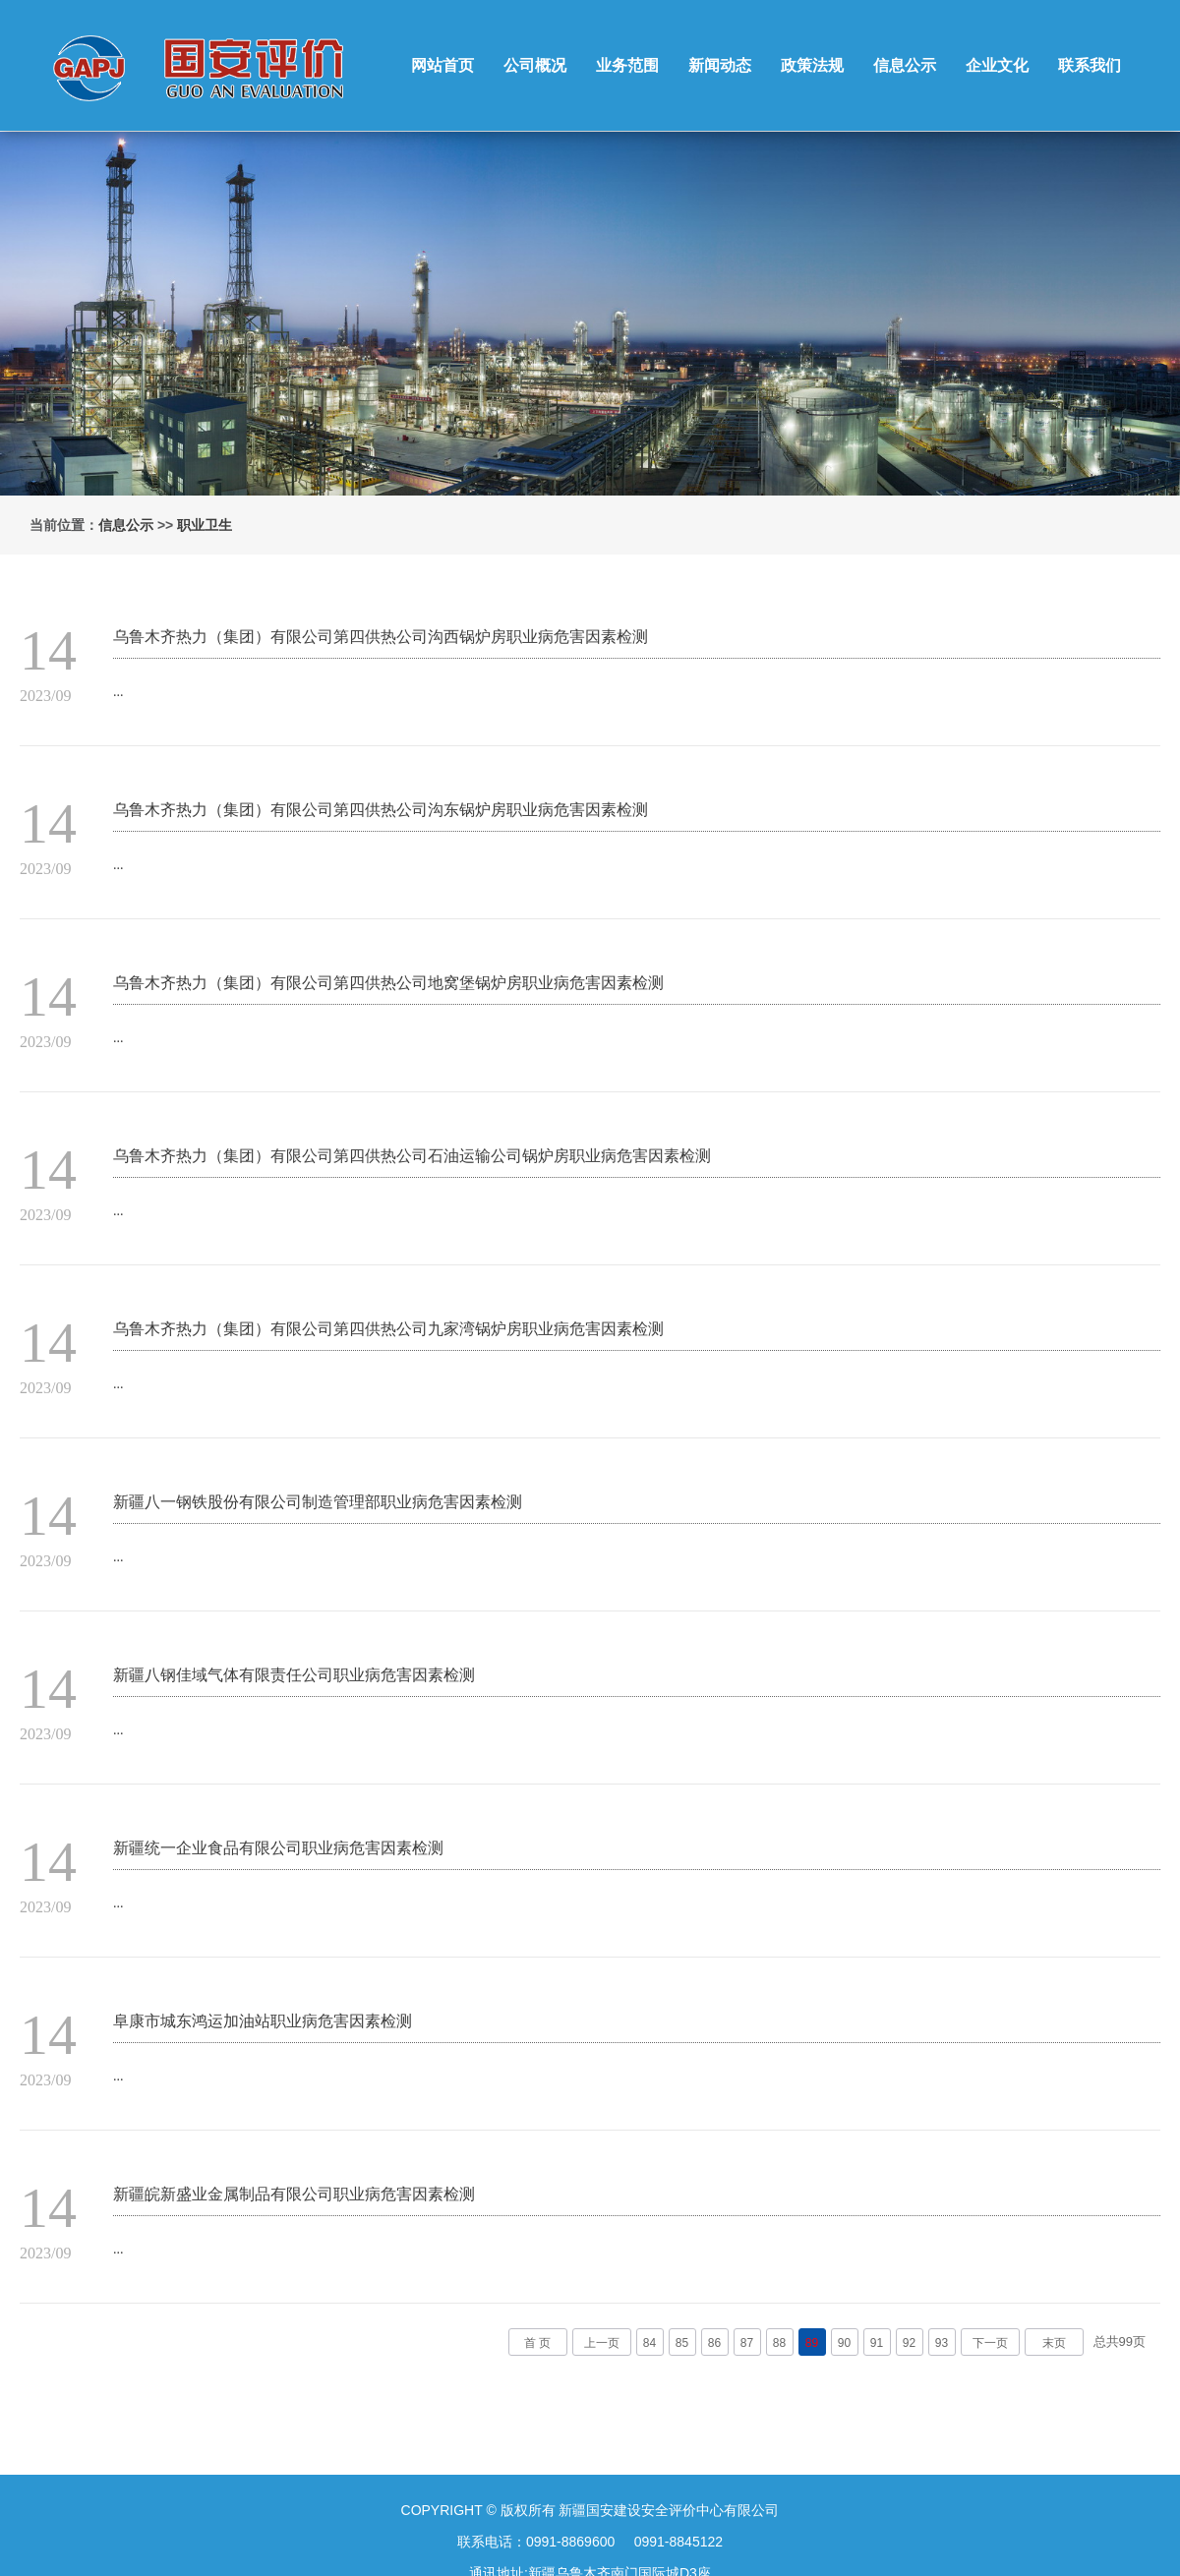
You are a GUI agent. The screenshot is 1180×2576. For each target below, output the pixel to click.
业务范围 (627, 65)
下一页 (990, 2343)
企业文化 (997, 65)
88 (779, 2343)
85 (682, 2343)
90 (844, 2343)
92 (909, 2343)
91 (876, 2343)
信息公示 (904, 65)
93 (941, 2343)
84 (649, 2343)
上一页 (602, 2343)
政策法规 (812, 65)
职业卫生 (204, 525)
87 (746, 2343)
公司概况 (534, 65)
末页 (1054, 2343)
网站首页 (442, 65)
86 (714, 2343)
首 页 (537, 2343)
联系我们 (1089, 65)
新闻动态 (719, 65)
